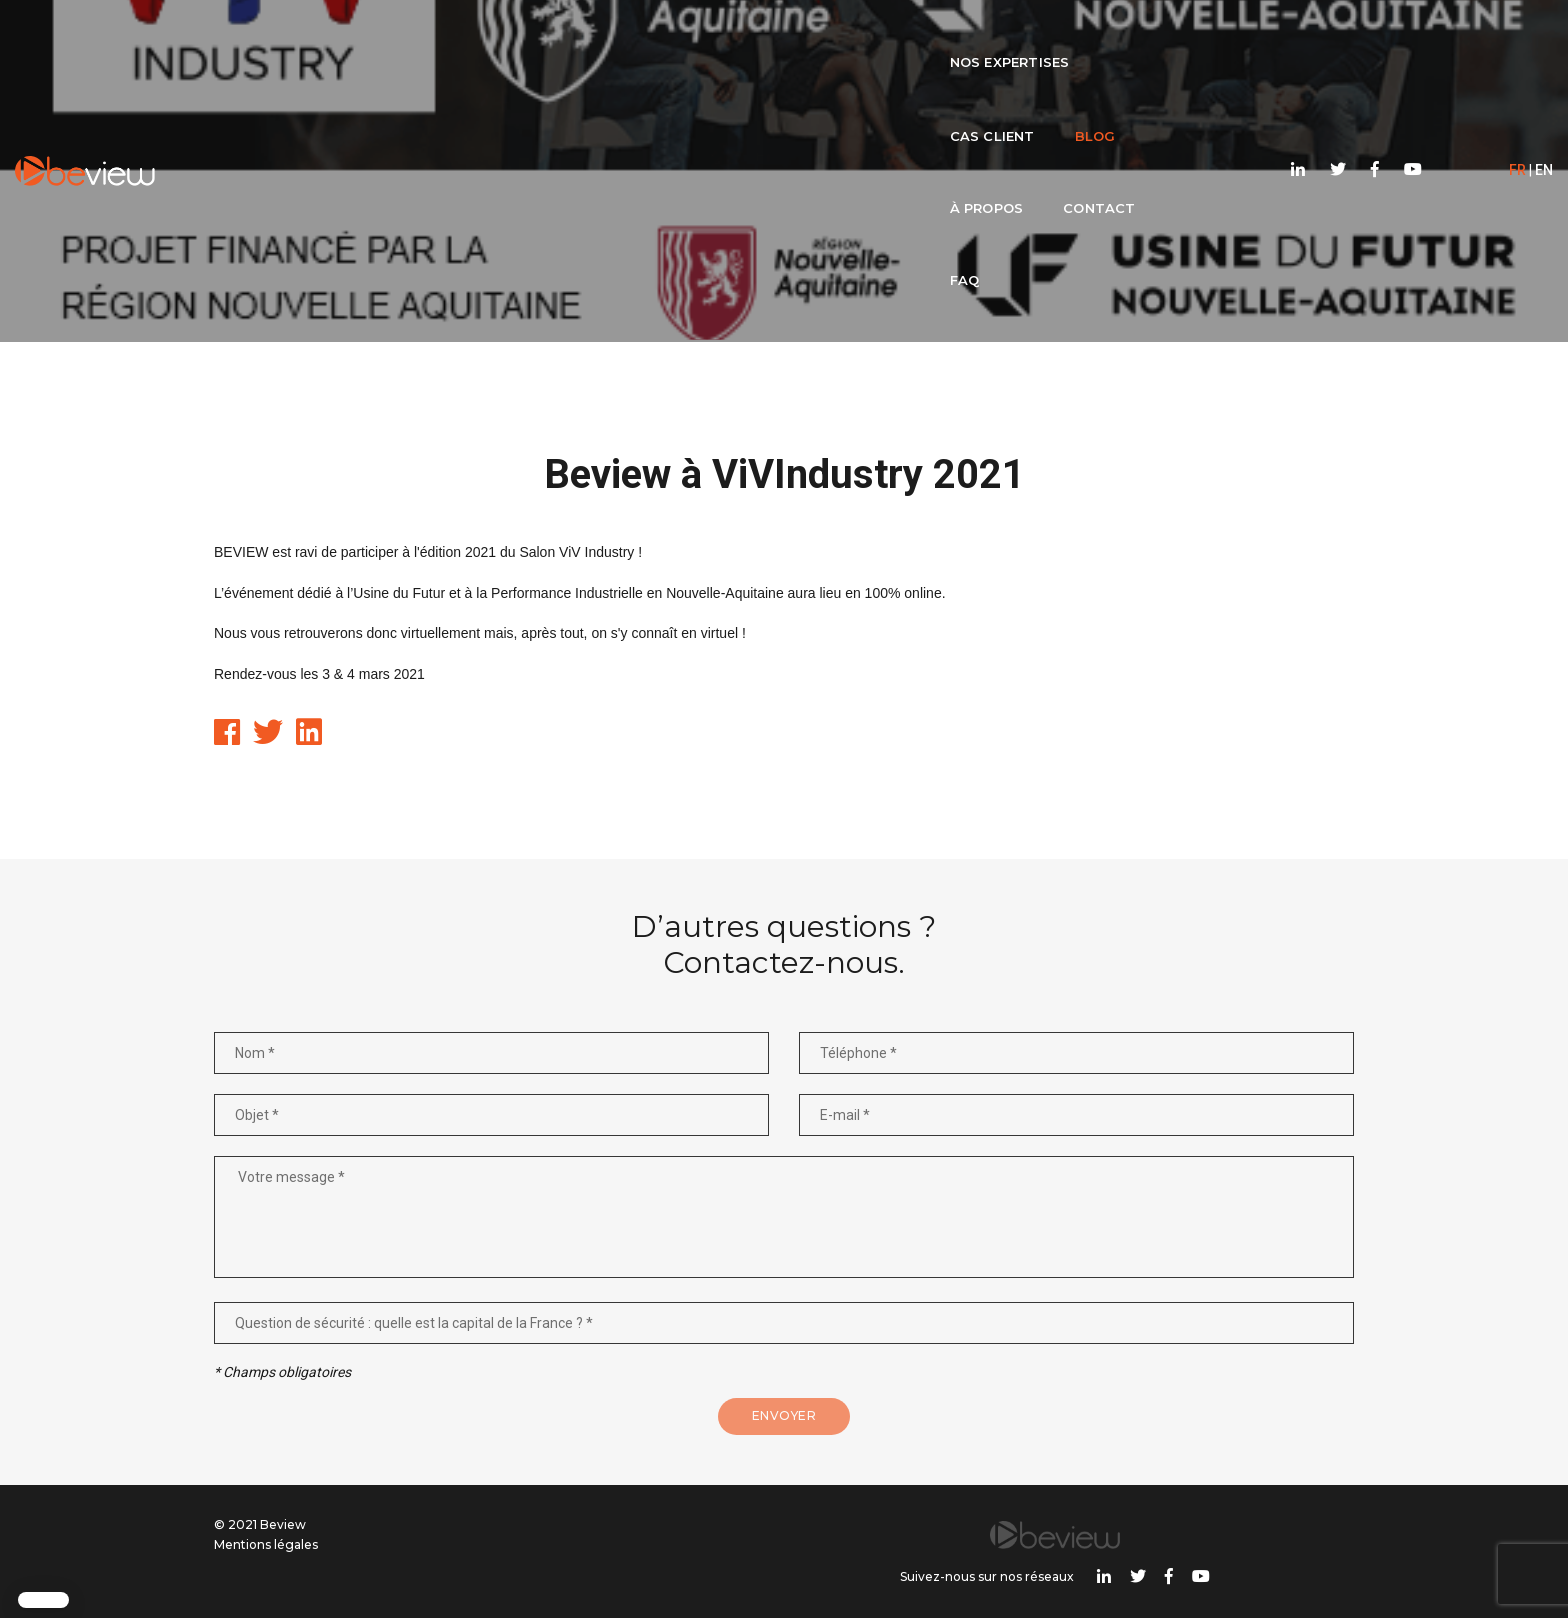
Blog (720, 36)
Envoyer (784, 1449)
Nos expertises (470, 36)
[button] (43, 1600)
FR (1467, 36)
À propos (817, 36)
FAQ (1021, 36)
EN (1494, 36)
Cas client (617, 36)
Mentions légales (266, 1577)
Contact (930, 36)
